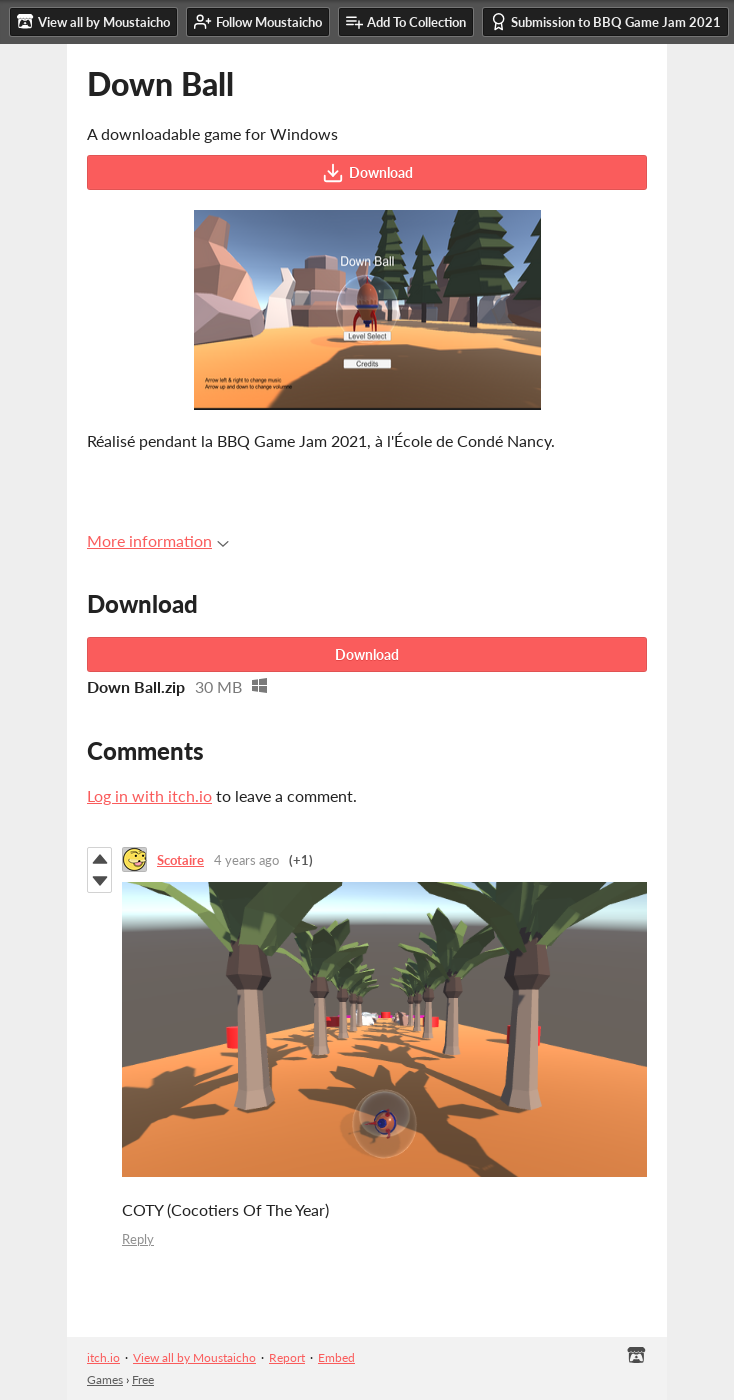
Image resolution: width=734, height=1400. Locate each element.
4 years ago (246, 860)
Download (367, 173)
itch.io (103, 1357)
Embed (336, 1357)
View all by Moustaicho (194, 1357)
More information (158, 540)
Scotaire (180, 860)
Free (143, 1379)
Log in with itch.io (149, 795)
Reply (138, 1239)
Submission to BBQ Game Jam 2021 (605, 21)
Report (287, 1357)
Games (105, 1379)
